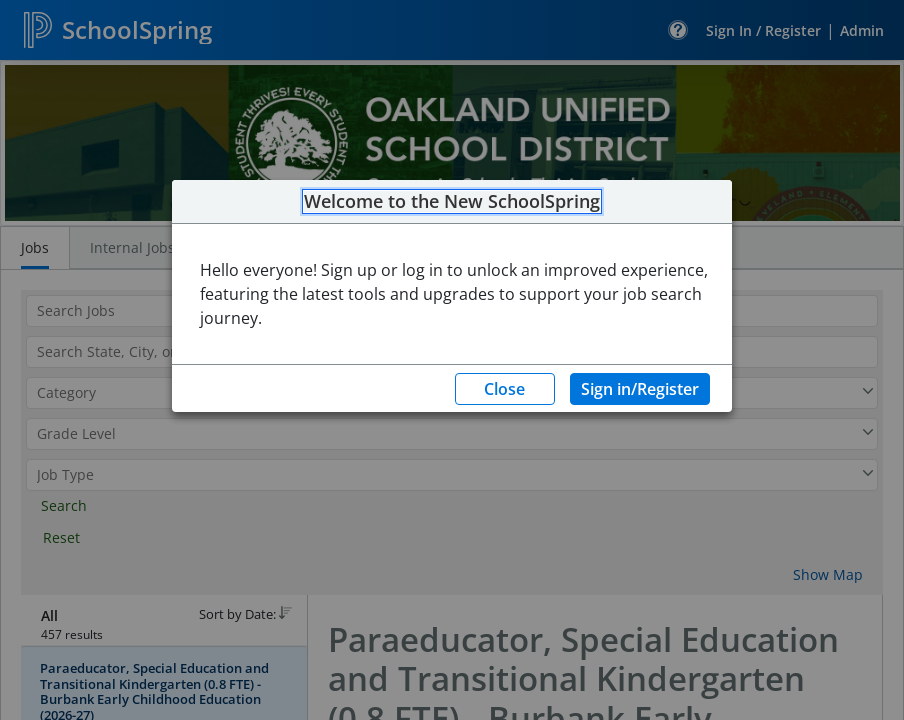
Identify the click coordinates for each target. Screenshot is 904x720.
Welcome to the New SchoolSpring (452, 202)
